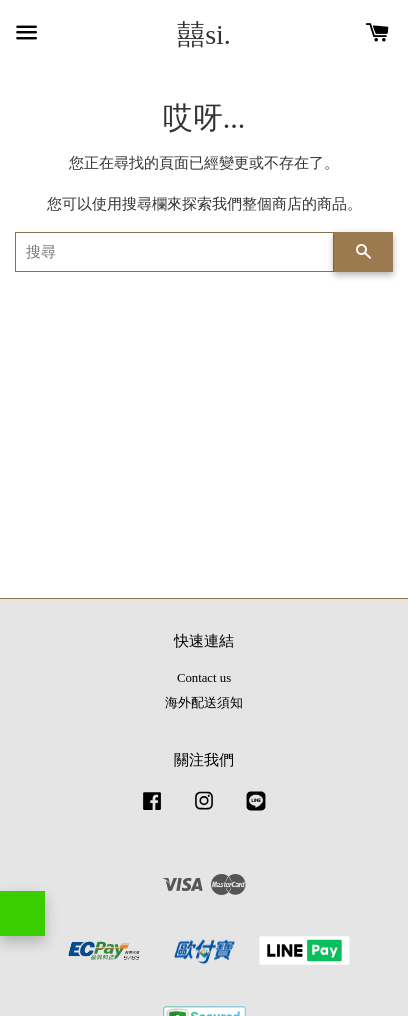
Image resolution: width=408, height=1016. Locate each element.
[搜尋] (174, 252)
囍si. (204, 34)
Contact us (204, 678)
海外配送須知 (204, 703)
